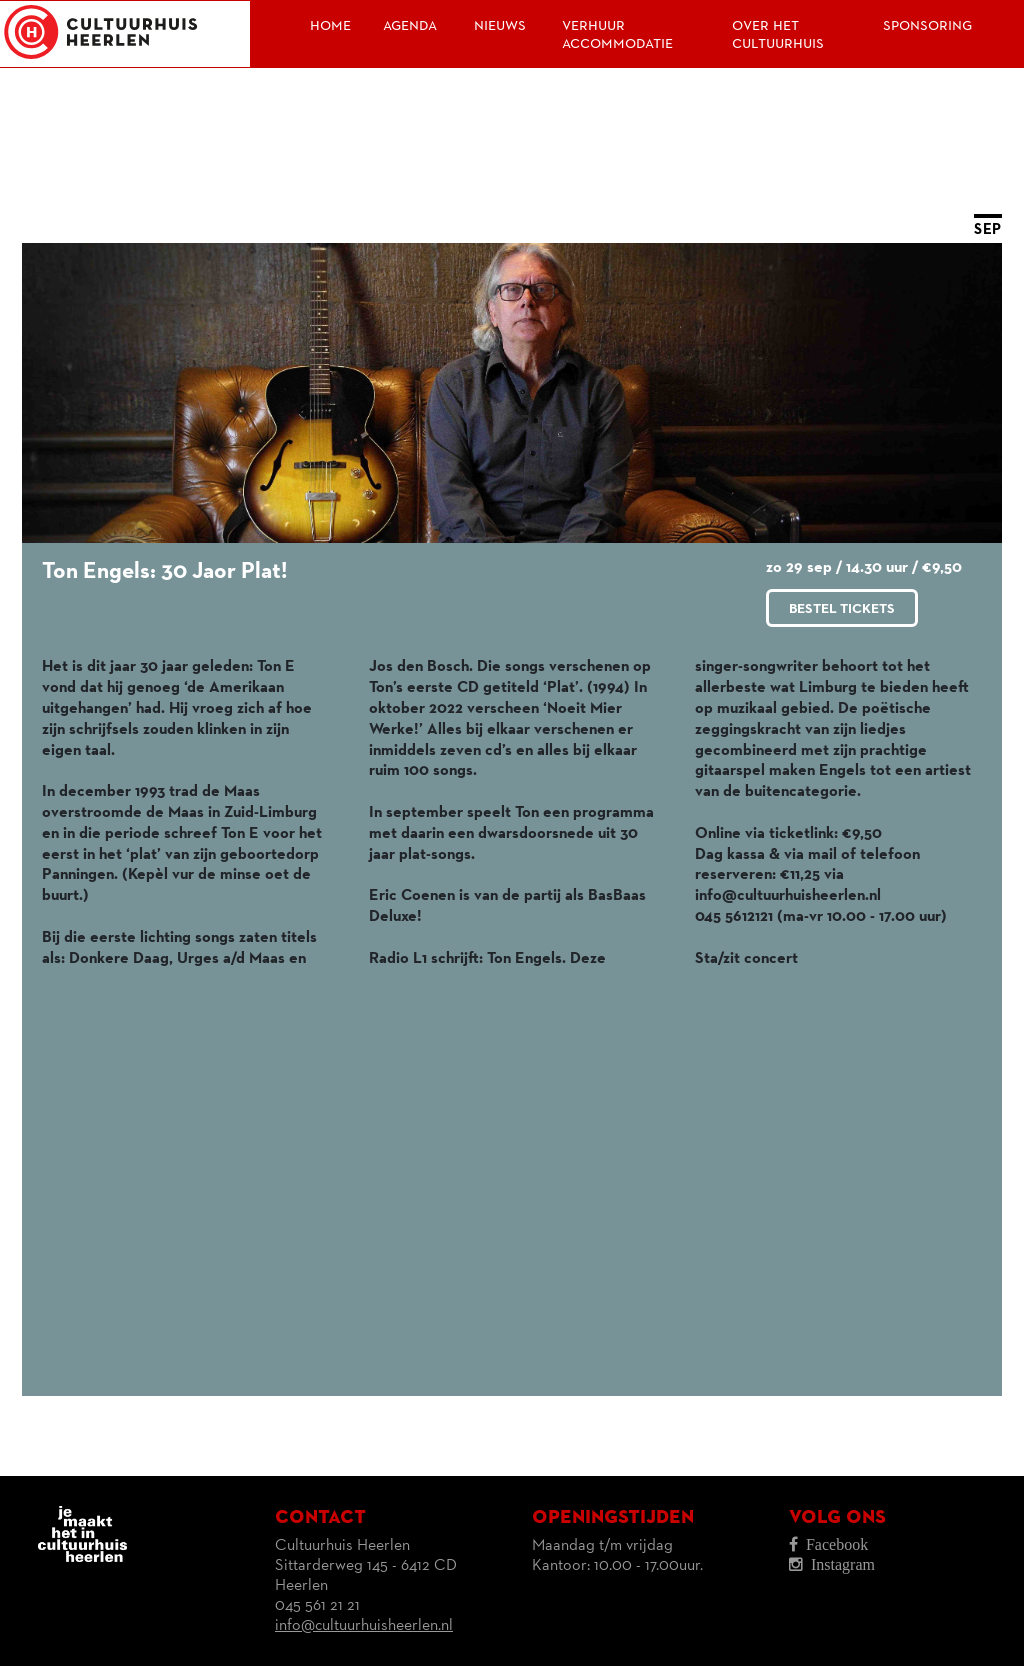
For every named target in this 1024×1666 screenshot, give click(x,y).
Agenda (410, 25)
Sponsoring (927, 25)
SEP (988, 229)
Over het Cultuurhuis (778, 34)
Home (330, 25)
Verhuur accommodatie (617, 34)
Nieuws (500, 25)
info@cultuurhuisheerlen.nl (364, 1626)
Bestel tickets (842, 609)
